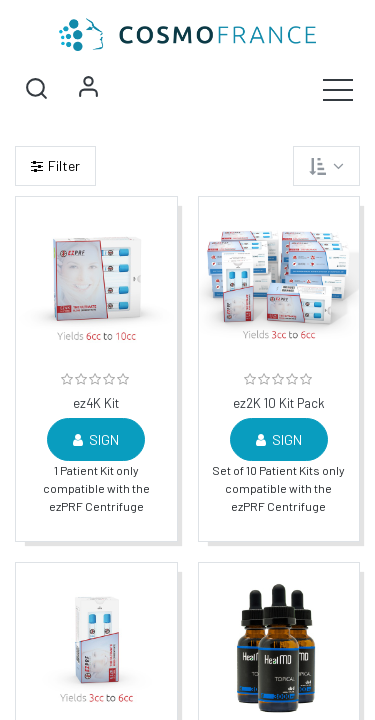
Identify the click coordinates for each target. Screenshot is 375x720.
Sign (96, 439)
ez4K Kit (96, 403)
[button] (36, 89)
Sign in (88, 89)
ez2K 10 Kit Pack (279, 403)
